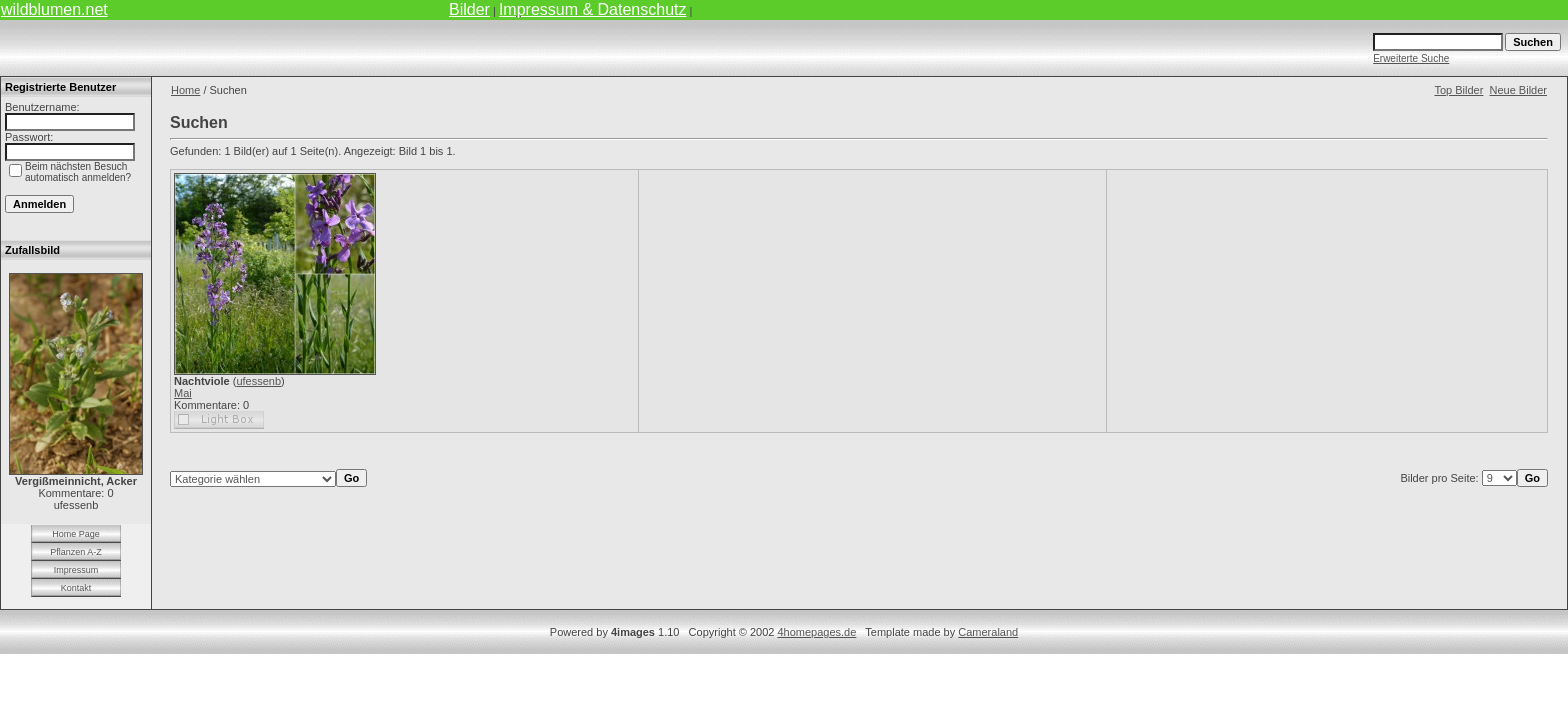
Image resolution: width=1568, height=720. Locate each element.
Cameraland (988, 632)
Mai (183, 393)
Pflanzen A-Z (76, 552)
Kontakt (76, 588)
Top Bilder (1458, 90)
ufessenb (258, 381)
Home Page (76, 534)
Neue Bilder (1518, 90)
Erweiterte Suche (1411, 58)
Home (185, 90)
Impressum (76, 570)
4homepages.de (816, 632)
